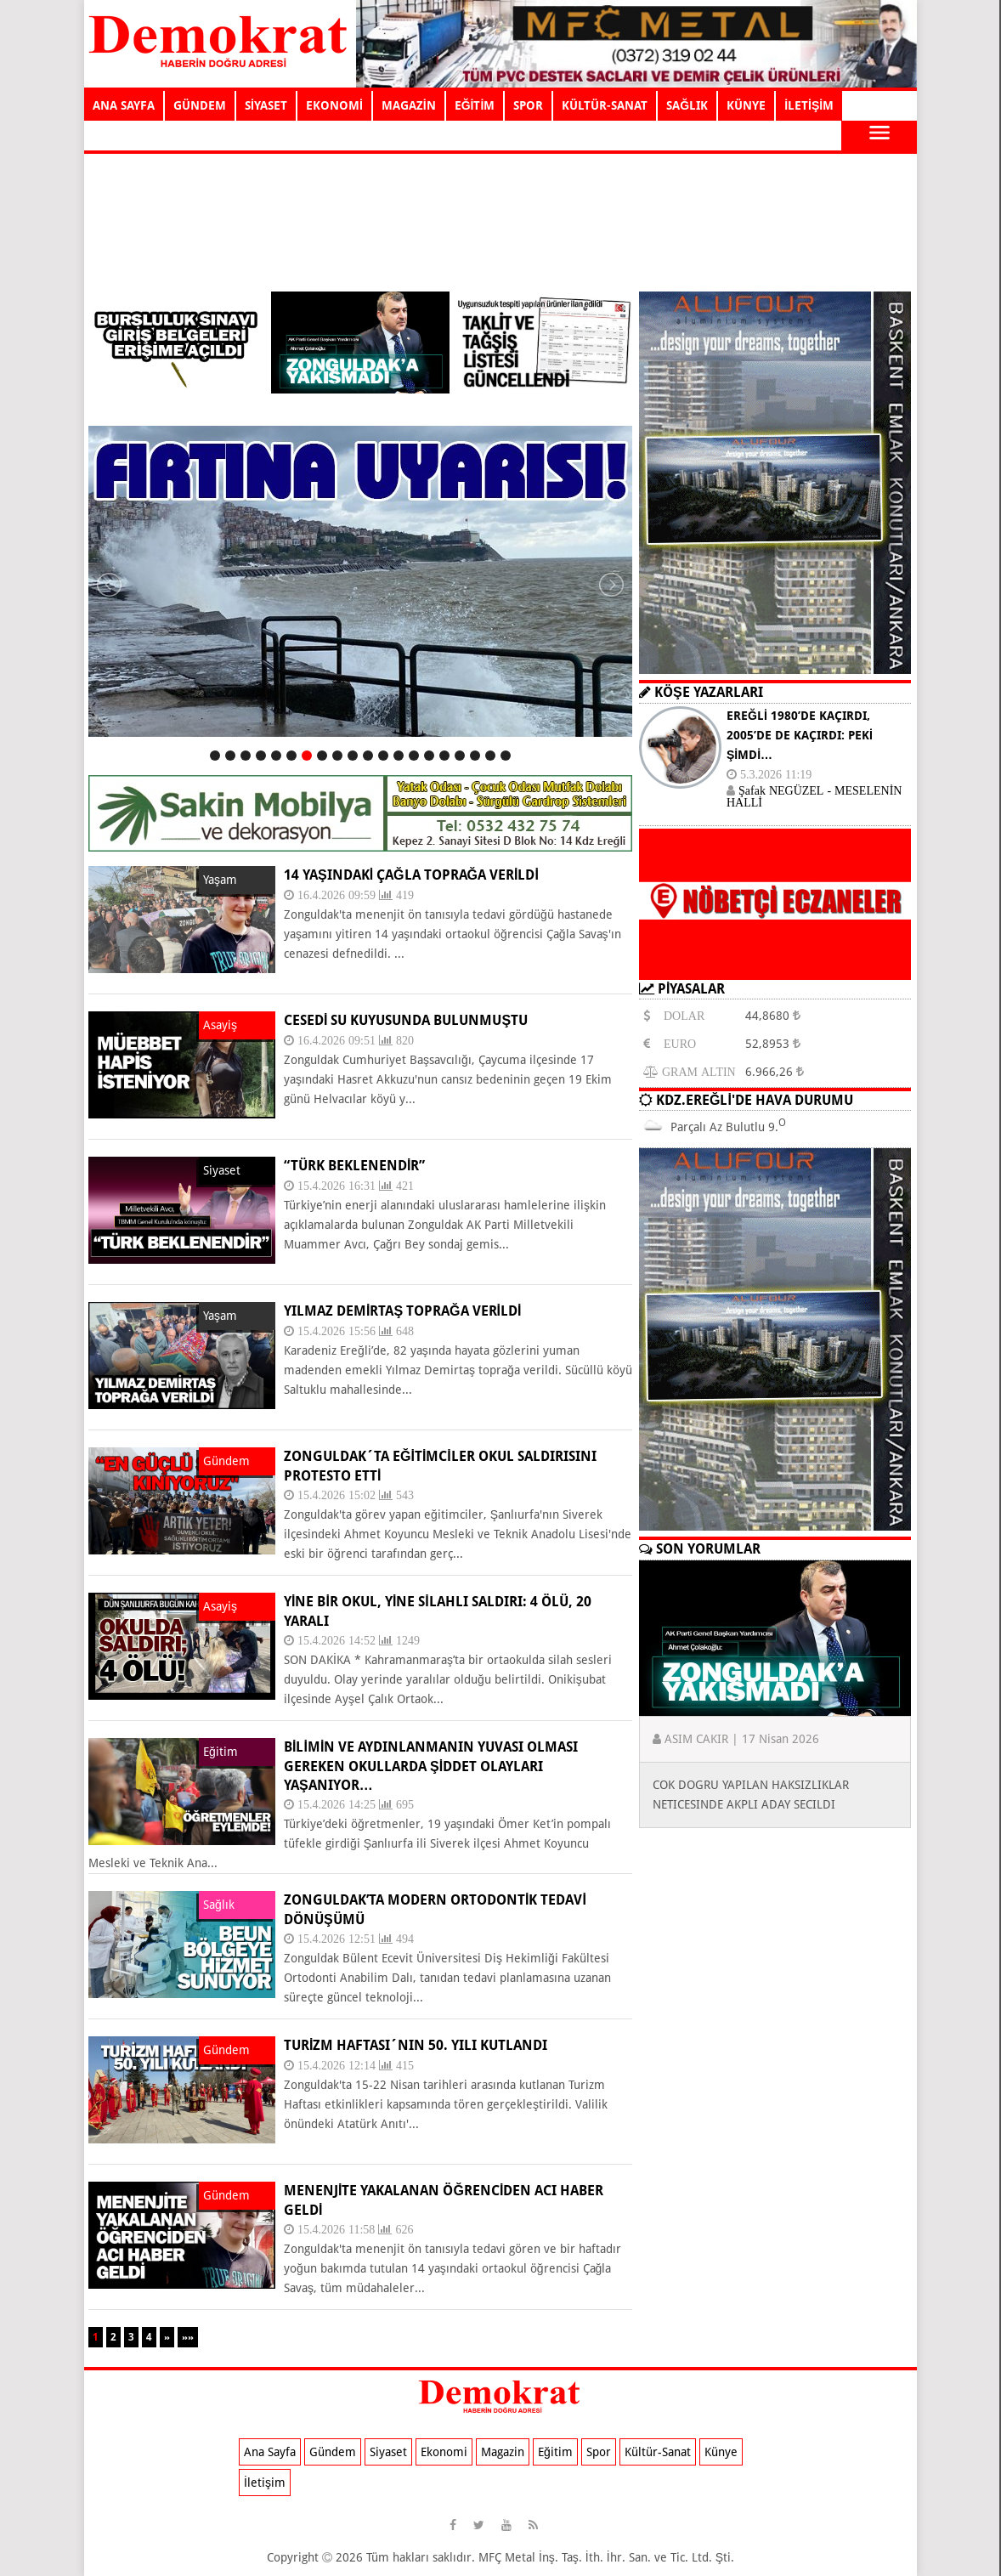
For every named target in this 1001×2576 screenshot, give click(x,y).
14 (414, 755)
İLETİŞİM (809, 105)
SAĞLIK (687, 105)
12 (383, 755)
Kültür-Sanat (658, 2452)
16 (444, 755)
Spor (598, 2452)
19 (490, 755)
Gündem (332, 2452)
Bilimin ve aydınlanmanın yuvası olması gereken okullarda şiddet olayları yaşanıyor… (431, 1766)
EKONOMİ (334, 105)
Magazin (502, 2452)
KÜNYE (746, 105)
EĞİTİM (475, 105)
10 (353, 755)
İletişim (265, 2482)
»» (188, 2337)
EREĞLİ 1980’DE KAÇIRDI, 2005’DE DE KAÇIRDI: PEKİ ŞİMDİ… (800, 735)
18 (475, 755)
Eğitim (555, 2452)
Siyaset (388, 2452)
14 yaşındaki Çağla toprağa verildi (411, 875)
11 (368, 755)
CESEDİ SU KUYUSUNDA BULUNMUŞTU (406, 1020)
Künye (721, 2452)
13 (398, 755)
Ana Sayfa (270, 2452)
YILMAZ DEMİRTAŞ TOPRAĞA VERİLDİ (402, 1311)
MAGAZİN (409, 105)
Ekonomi (444, 2452)
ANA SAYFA (124, 105)
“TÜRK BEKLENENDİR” (354, 1166)
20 (505, 755)
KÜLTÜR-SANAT (605, 105)
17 (460, 755)
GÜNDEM (199, 105)
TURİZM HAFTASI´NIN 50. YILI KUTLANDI (415, 2045)
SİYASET (266, 105)
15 (429, 755)
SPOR (528, 105)
